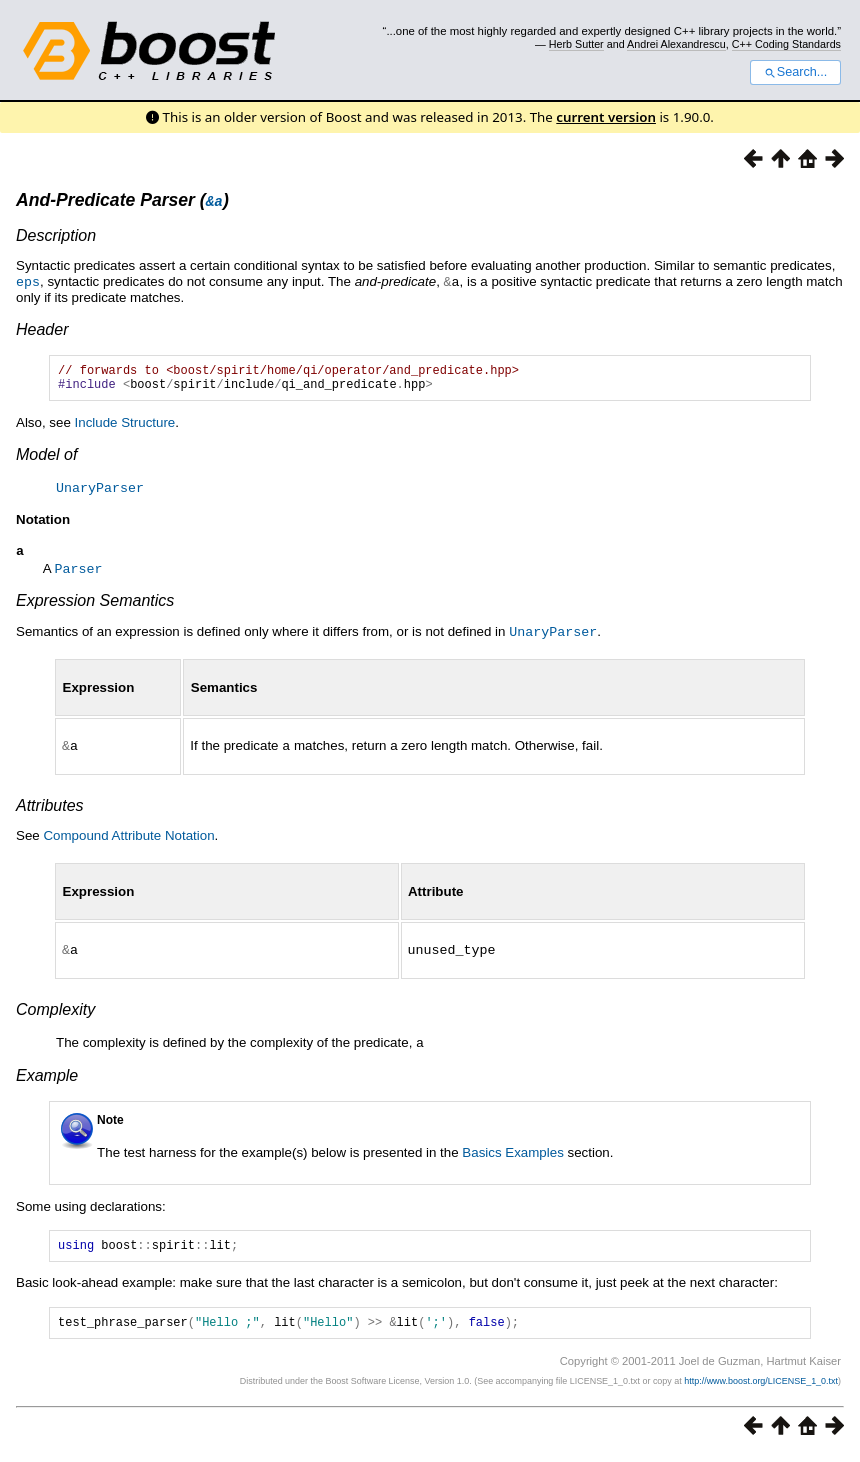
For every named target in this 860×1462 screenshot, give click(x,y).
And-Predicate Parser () (122, 200)
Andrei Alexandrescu (676, 44)
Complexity (55, 1011)
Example (47, 1076)
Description (56, 235)
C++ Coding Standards (786, 44)
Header (42, 328)
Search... (795, 72)
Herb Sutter (576, 44)
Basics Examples (512, 1153)
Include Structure (125, 427)
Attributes (50, 808)
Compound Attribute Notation (128, 838)
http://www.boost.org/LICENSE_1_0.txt (761, 1388)
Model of (46, 459)
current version (606, 117)
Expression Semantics (95, 605)
